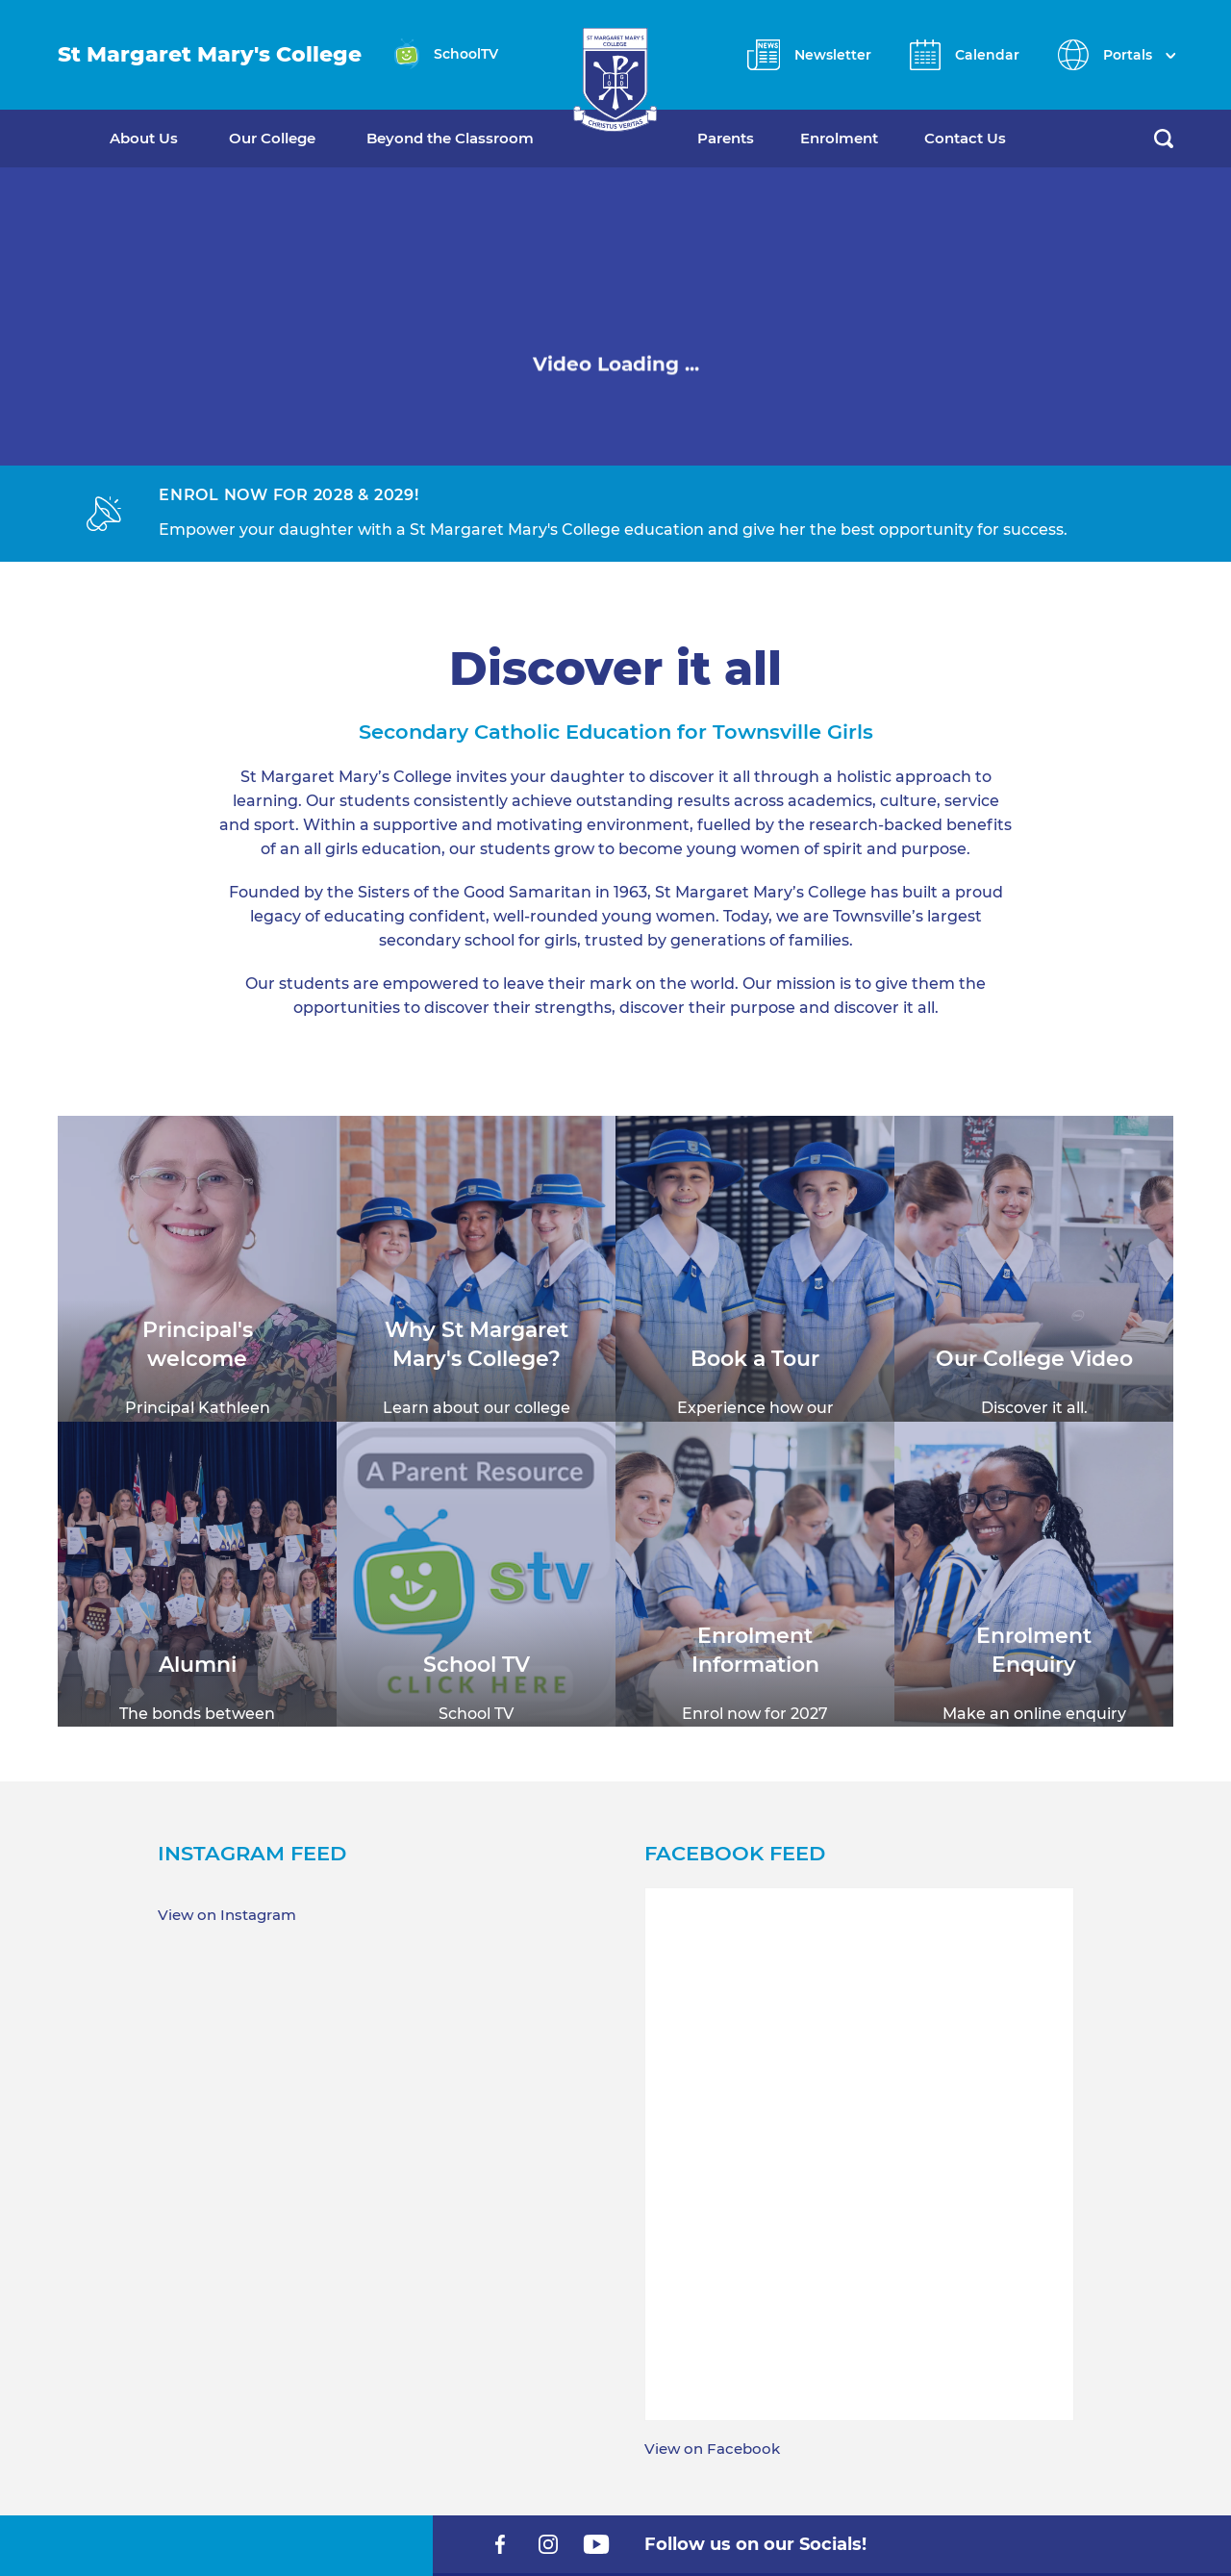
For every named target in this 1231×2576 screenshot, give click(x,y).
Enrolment (839, 138)
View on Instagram (227, 1915)
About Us (144, 138)
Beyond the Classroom (450, 138)
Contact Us (965, 138)
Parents (725, 138)
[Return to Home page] (615, 87)
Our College (272, 138)
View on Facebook (712, 2449)
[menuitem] (169, 138)
